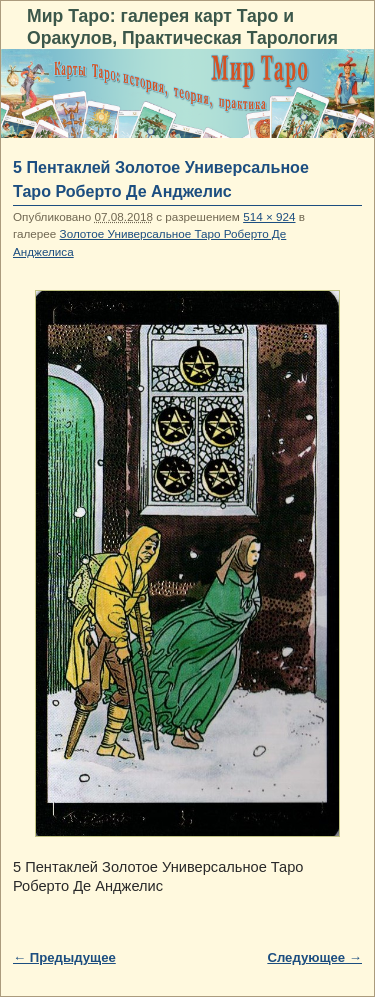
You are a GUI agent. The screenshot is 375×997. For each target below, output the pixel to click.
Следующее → (314, 957)
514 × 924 (269, 216)
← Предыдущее (64, 957)
